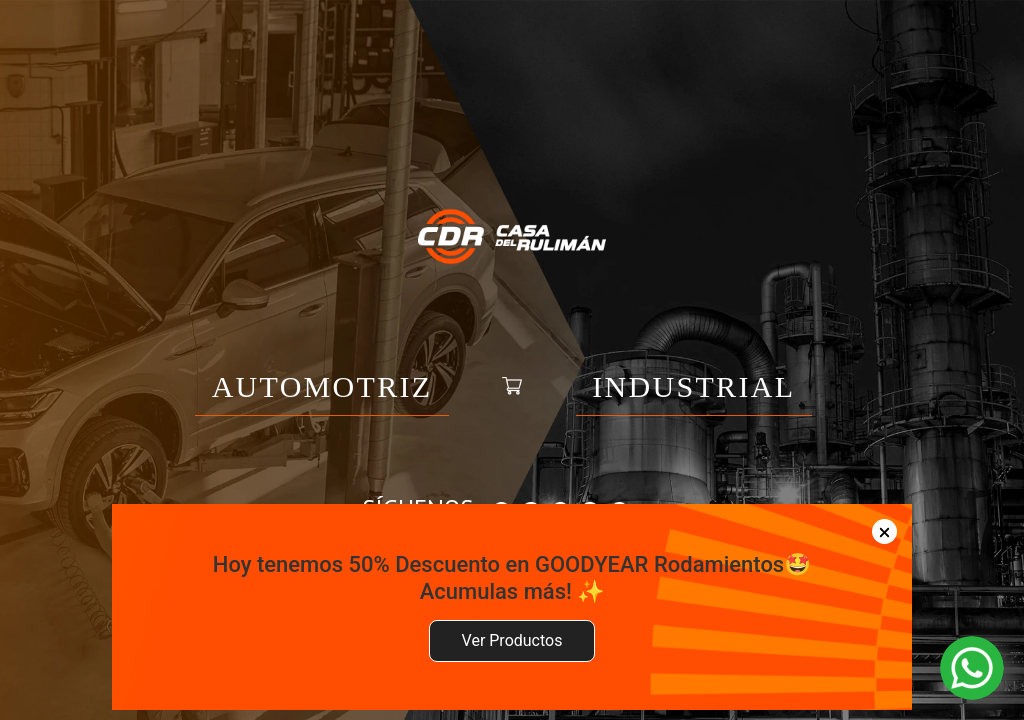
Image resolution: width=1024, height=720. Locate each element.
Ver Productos (512, 640)
